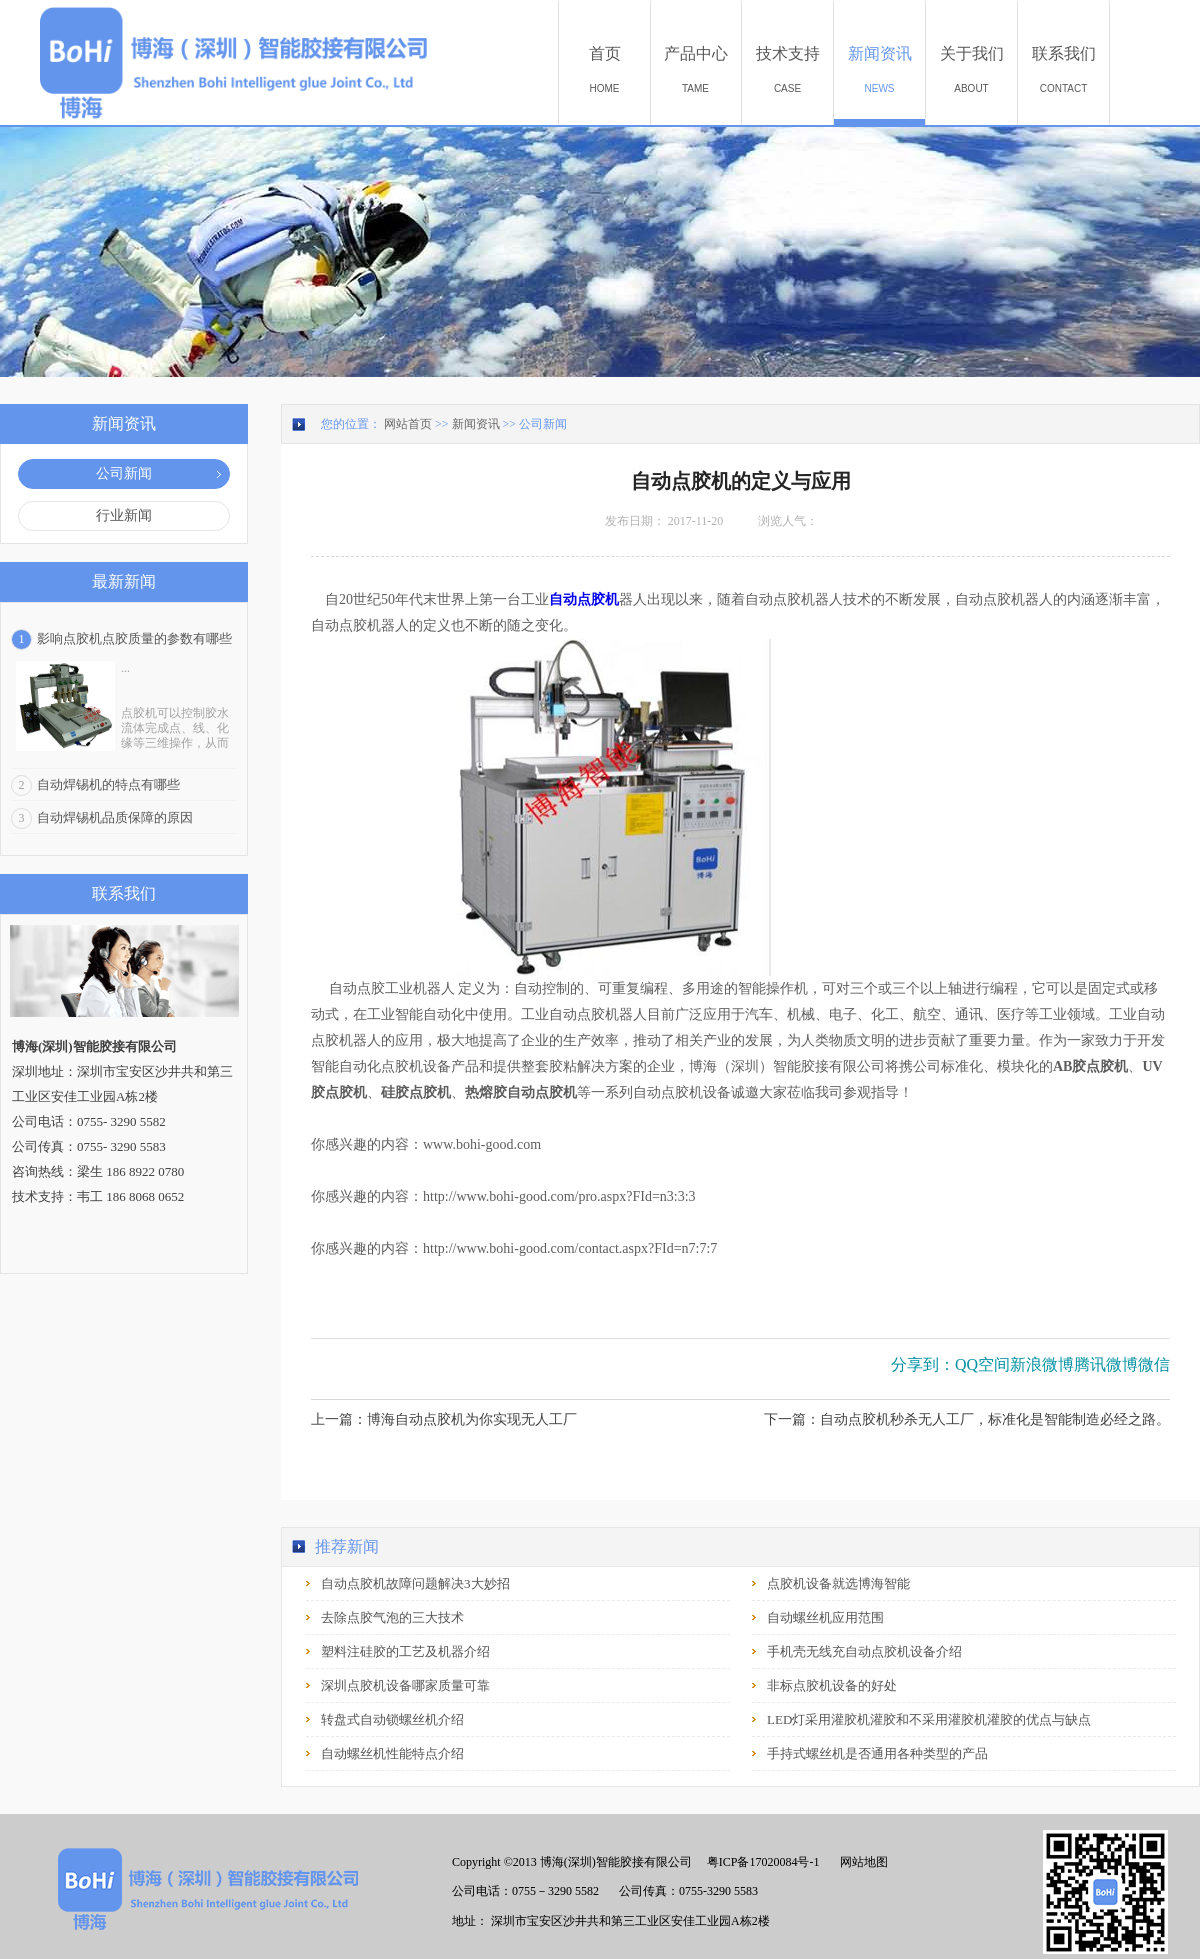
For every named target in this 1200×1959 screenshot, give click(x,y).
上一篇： (444, 1419)
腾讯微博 (1106, 1364)
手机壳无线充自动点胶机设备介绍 (864, 1651)
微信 (1154, 1364)
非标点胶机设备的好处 (832, 1685)
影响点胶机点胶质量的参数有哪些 (134, 638)
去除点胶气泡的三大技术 (392, 1617)
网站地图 (861, 1862)
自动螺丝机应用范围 (825, 1617)
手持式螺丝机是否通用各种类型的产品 (877, 1753)
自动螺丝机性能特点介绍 (392, 1753)
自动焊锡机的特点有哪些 (108, 784)
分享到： (923, 1364)
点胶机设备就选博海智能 (838, 1583)
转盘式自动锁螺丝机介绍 (392, 1719)
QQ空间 (982, 1364)
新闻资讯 (476, 424)
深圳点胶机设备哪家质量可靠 (405, 1685)
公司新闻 (543, 424)
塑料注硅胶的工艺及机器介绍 (405, 1651)
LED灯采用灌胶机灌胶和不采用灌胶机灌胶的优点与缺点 (929, 1719)
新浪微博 (1042, 1364)
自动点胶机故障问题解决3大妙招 (415, 1583)
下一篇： (967, 1419)
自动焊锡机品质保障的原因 (115, 817)
